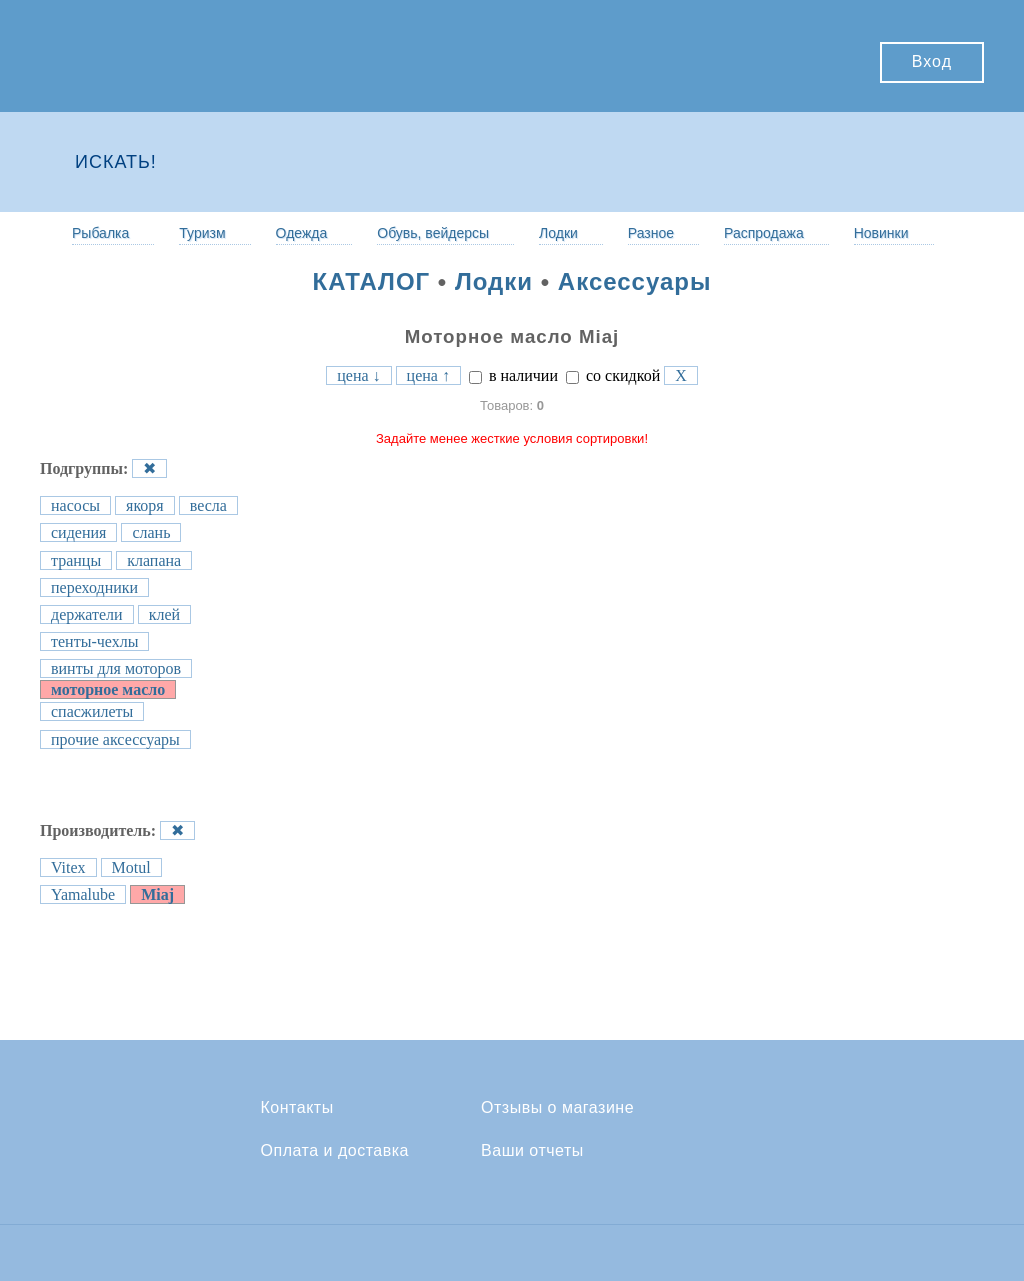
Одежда (302, 233)
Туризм (202, 233)
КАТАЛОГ (372, 281)
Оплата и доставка (335, 1151)
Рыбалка (100, 233)
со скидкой (613, 375)
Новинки (881, 233)
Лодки (558, 233)
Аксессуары (635, 281)
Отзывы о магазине (557, 1108)
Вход (932, 61)
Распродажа (764, 233)
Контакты (297, 1108)
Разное (651, 233)
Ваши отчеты (532, 1151)
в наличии (513, 375)
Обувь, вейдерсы (433, 233)
